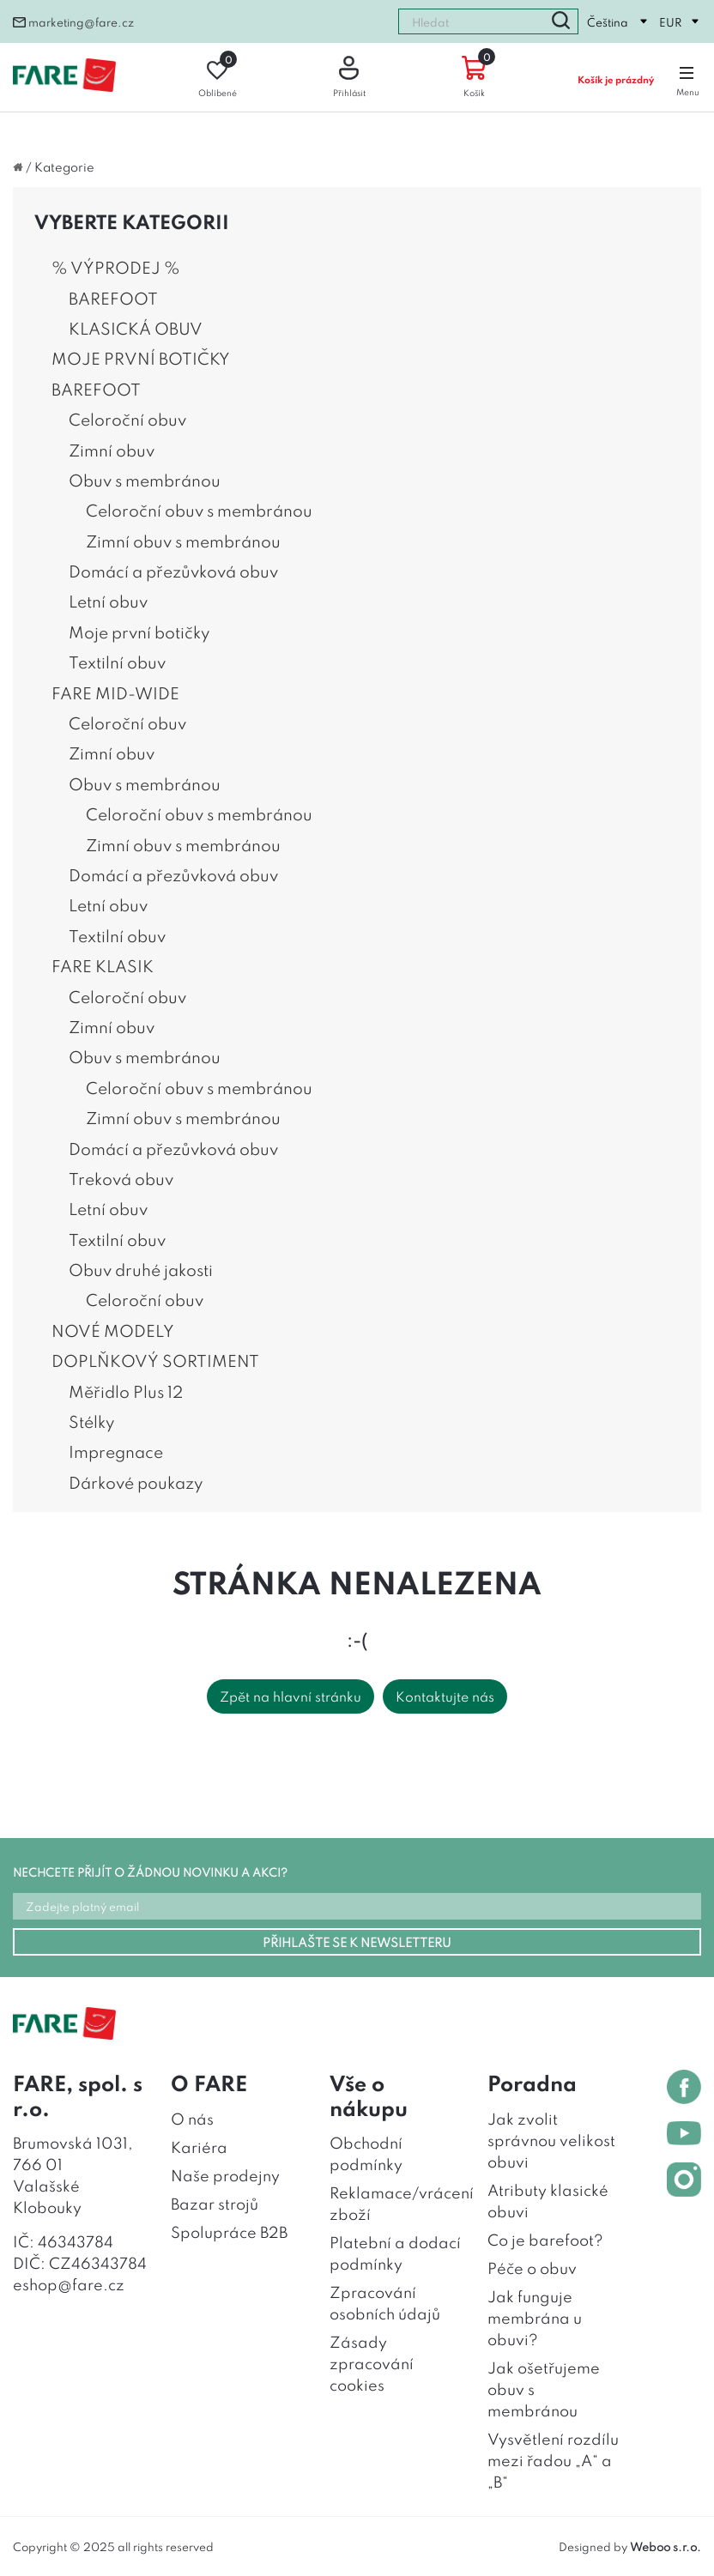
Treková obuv (121, 1178)
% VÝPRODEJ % (115, 266)
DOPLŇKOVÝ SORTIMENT (155, 1360)
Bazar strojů (214, 2202)
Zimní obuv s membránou (183, 540)
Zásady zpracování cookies (372, 2362)
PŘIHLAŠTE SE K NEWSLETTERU (357, 1941)
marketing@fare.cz (73, 21)
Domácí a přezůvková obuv (173, 570)
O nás (192, 2117)
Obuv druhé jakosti (141, 1269)
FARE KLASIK (102, 965)
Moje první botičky (139, 631)
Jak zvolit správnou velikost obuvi (551, 2139)
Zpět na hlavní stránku (290, 1695)
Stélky (91, 1421)
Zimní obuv (111, 449)
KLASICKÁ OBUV (136, 327)
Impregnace (116, 1451)
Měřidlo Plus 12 (126, 1391)
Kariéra (199, 2146)
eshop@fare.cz (68, 2283)
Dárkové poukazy (136, 1482)
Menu (687, 77)
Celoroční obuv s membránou (199, 509)
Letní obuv (108, 600)
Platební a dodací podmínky (395, 2252)
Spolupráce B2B (229, 2231)
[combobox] (471, 21)
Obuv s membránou (145, 479)
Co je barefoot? (545, 2238)
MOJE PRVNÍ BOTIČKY (140, 357)
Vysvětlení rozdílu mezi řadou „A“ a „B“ (553, 2459)
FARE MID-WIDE (115, 692)
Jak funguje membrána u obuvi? (534, 2317)
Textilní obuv (117, 661)
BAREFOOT (113, 297)
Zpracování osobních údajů (385, 2302)
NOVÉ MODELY (112, 1330)
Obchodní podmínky (366, 2153)
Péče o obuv (532, 2267)
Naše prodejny (225, 2174)
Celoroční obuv (127, 418)
